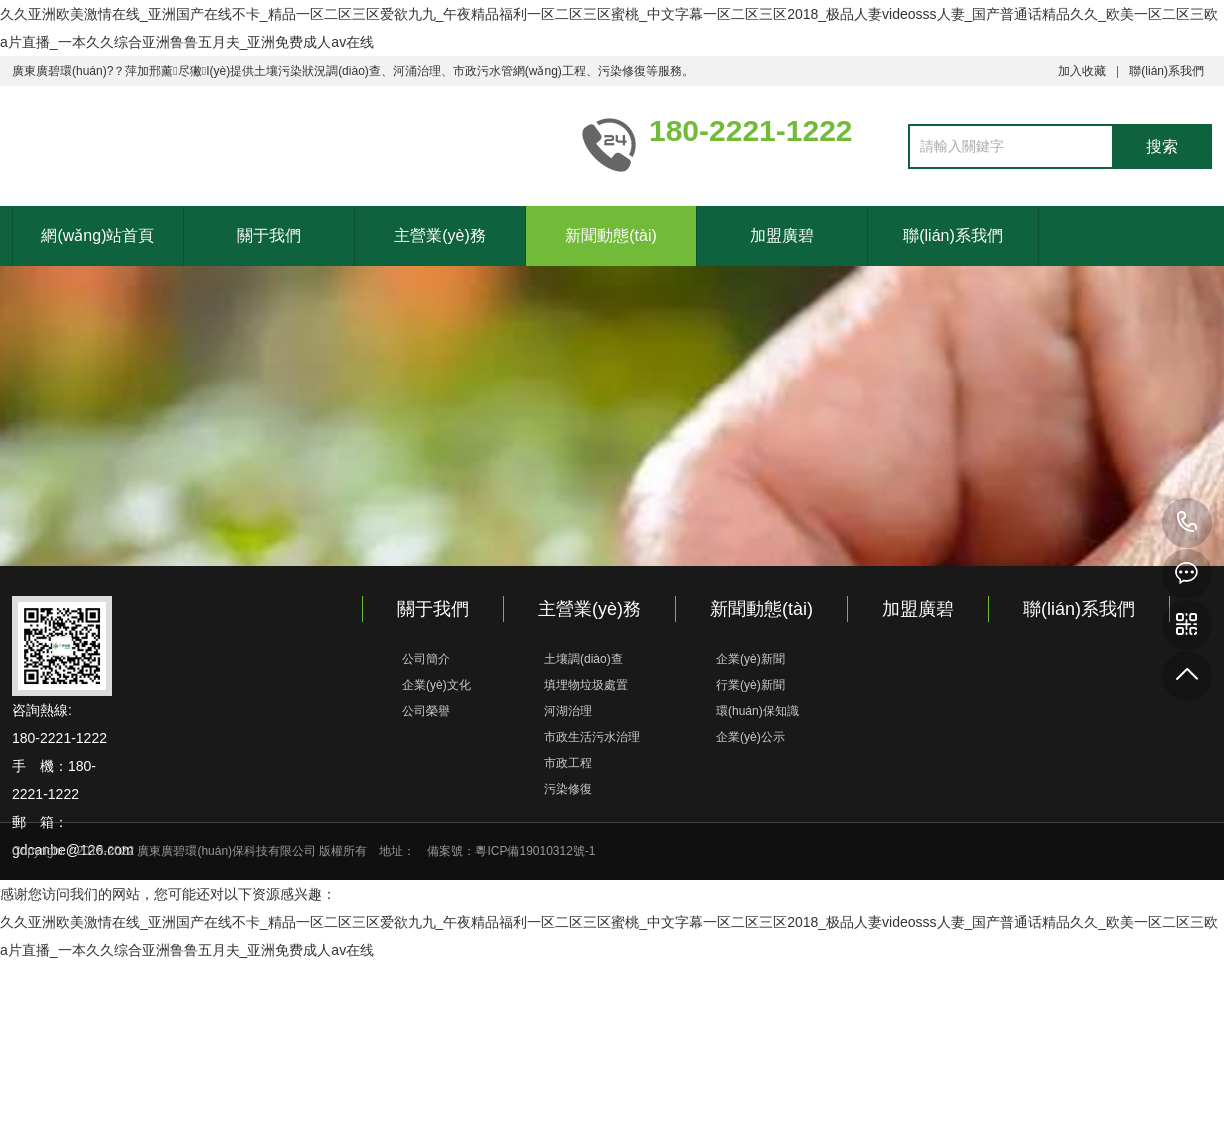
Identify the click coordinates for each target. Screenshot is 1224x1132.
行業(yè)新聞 (750, 685)
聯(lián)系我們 (1166, 71)
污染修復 (568, 789)
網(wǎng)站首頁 (97, 235)
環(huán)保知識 (757, 711)
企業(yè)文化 (436, 685)
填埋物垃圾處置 (586, 685)
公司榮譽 (426, 711)
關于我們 (269, 235)
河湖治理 (568, 711)
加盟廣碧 (782, 235)
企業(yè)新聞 (750, 659)
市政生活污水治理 (592, 737)
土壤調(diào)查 (583, 659)
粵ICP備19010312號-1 (535, 851)
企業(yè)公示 (750, 737)
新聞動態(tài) (611, 235)
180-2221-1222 (1187, 523)
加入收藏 (1082, 71)
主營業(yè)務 (440, 235)
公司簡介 (426, 659)
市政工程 (568, 763)
